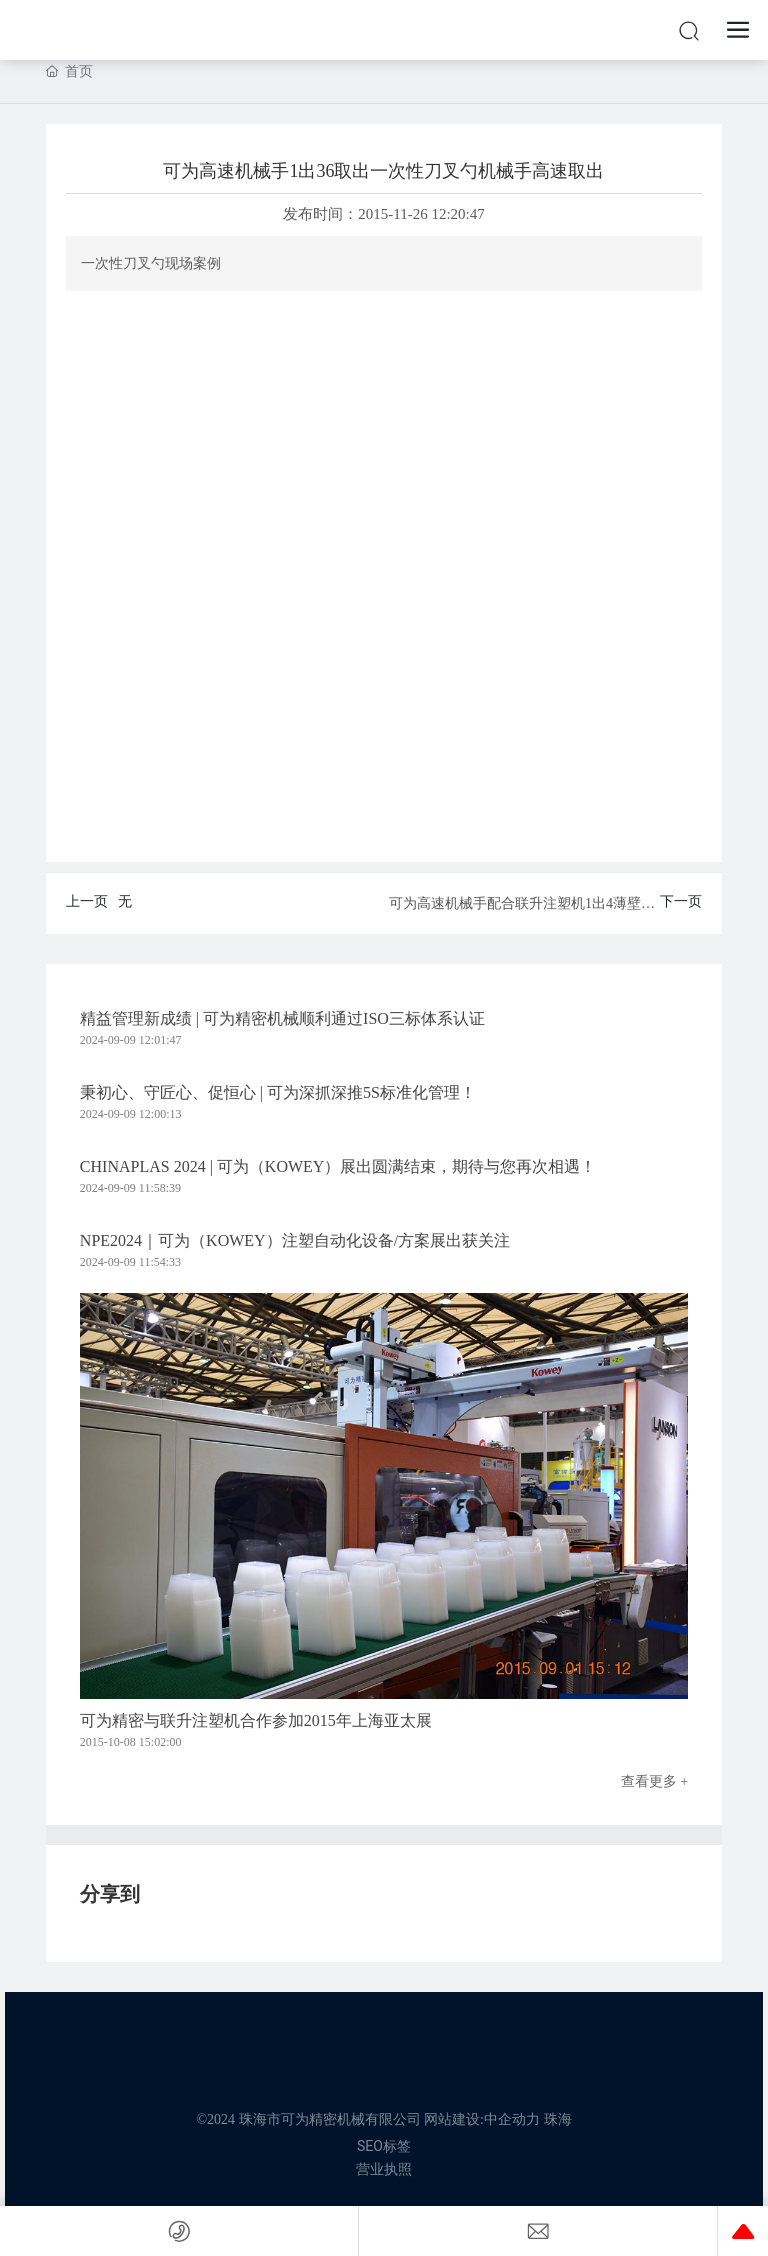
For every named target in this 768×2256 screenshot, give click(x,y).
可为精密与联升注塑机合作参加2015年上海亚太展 (256, 1720)
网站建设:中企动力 (482, 2119)
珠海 (558, 2119)
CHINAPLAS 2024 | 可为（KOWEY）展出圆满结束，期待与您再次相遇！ (338, 1166)
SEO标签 (384, 2146)
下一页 (681, 901)
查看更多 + (654, 1781)
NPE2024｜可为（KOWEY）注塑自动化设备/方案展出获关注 (295, 1240)
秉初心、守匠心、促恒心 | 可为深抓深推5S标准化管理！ (278, 1092)
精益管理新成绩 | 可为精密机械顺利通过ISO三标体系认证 (282, 1018)
